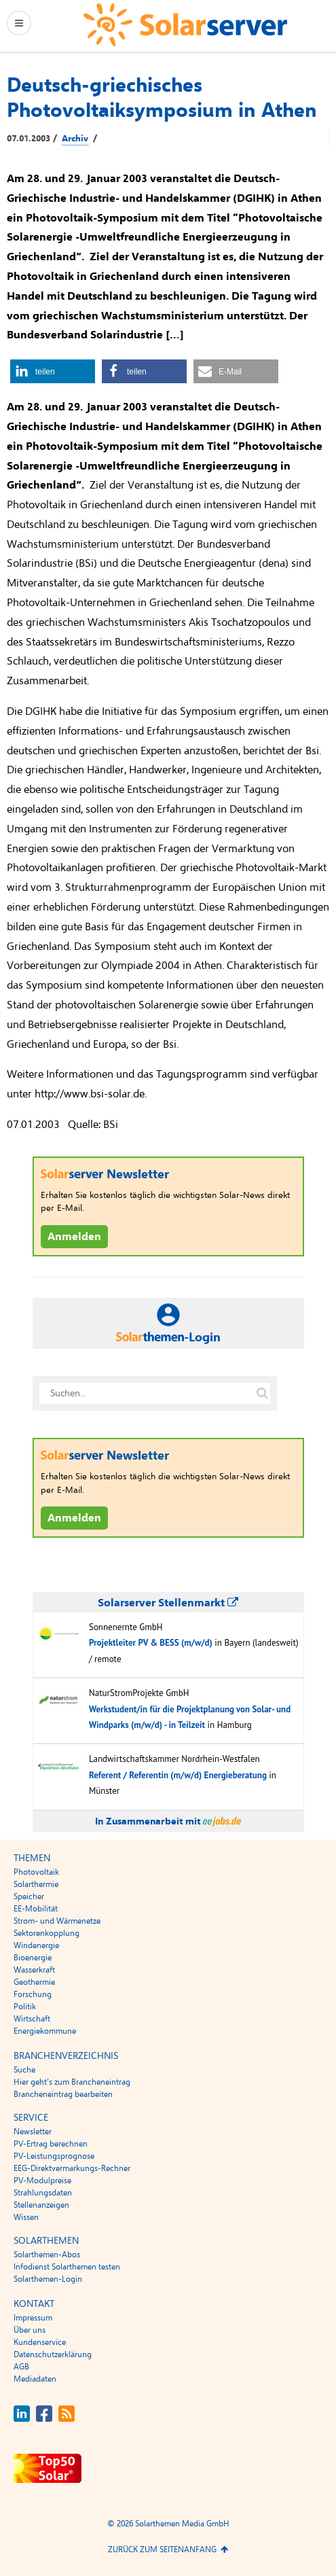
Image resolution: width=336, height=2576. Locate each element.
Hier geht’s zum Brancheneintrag (72, 2082)
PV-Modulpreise (42, 2180)
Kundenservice (40, 2342)
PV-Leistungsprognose (54, 2156)
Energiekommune (45, 2031)
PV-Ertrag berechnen (51, 2143)
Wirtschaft (32, 2018)
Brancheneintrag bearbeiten (63, 2094)
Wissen (26, 2217)
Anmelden (74, 1236)
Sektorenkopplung (46, 1933)
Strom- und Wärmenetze (57, 1921)
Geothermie (34, 1982)
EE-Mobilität (36, 1908)
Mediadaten (35, 2379)
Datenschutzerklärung (53, 2354)
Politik (25, 2006)
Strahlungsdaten (43, 2192)
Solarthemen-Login (48, 2279)
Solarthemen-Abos (47, 2254)
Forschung (33, 1994)
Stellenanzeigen (41, 2205)
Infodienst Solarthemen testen (67, 2266)
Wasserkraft (34, 1969)
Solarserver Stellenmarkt (168, 1602)
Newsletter (33, 2131)
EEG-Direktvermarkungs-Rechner (72, 2168)
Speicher (29, 1896)
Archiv (75, 139)
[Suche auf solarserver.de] (263, 1393)
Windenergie (36, 1945)
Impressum (33, 2317)
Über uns (29, 2330)
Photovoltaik (36, 1872)
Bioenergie (33, 1957)
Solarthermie (36, 1884)
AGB (21, 2366)
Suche (24, 2069)
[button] (52, 371)
